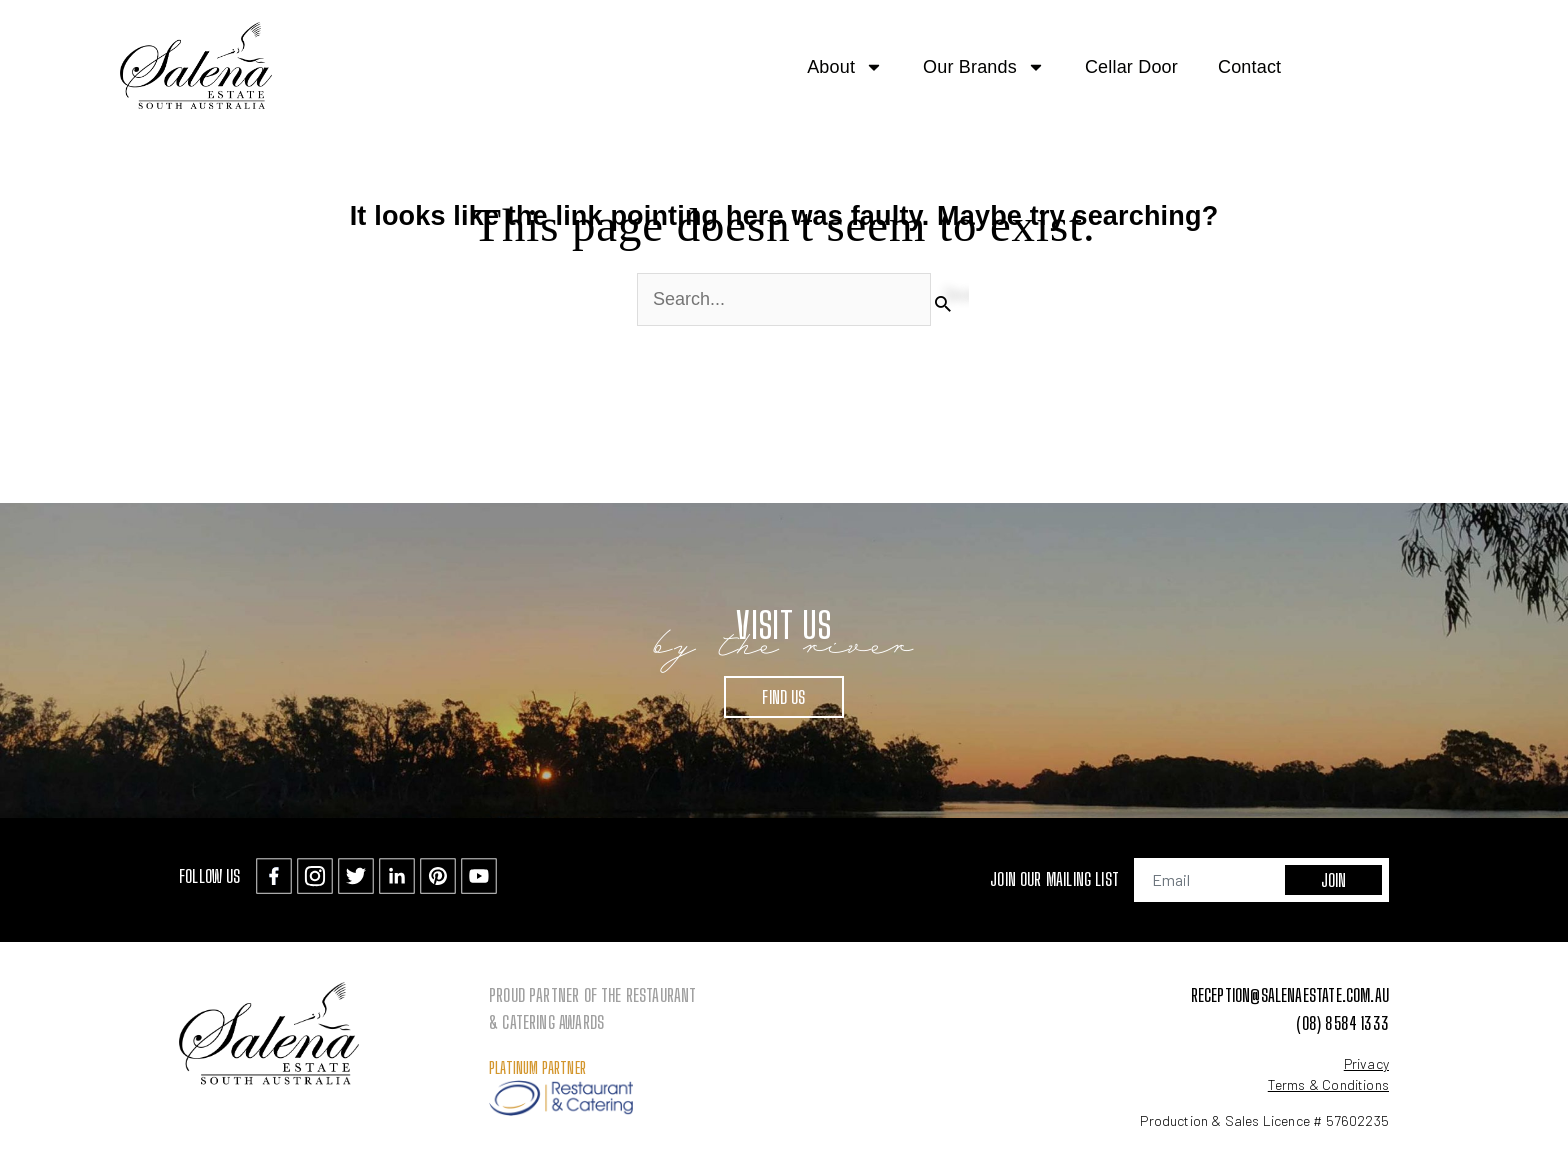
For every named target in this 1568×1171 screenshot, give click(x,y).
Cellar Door (1131, 67)
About (845, 67)
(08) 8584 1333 (1342, 1023)
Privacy (1366, 1063)
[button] (1521, 66)
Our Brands (984, 67)
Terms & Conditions (1328, 1084)
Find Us (783, 697)
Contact (1249, 67)
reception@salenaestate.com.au (1290, 995)
